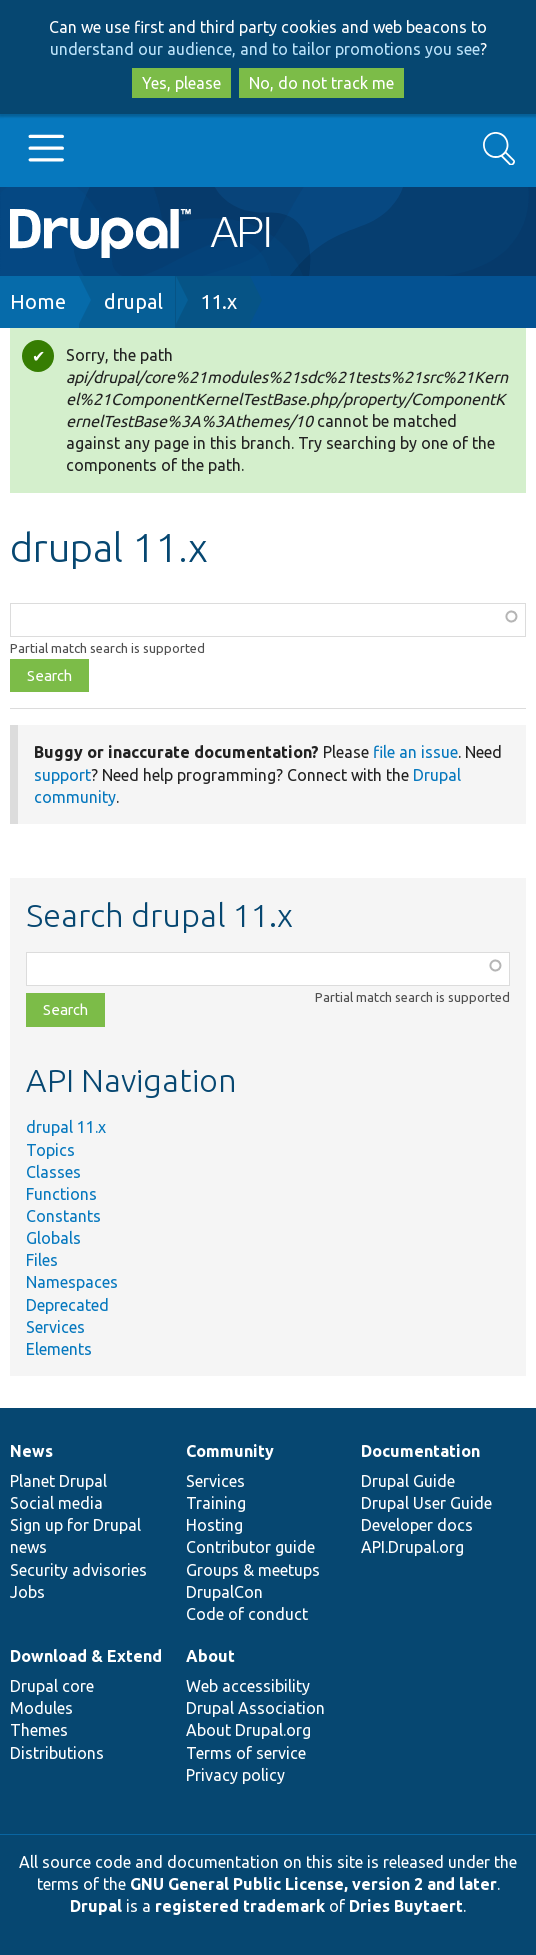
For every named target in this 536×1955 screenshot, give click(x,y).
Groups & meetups (253, 1570)
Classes (53, 1172)
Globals (53, 1238)
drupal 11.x (66, 1127)
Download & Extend (86, 1656)
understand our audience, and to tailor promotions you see (265, 49)
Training (216, 1503)
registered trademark (240, 1906)
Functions (61, 1194)
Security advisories (78, 1570)
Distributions (57, 1753)
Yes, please (181, 83)
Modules (41, 1708)
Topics (50, 1150)
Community (230, 1451)
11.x (218, 301)
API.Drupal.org (412, 1547)
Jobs (27, 1592)
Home (38, 301)
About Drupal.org (248, 1730)
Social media (56, 1503)
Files (42, 1260)
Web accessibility (248, 1686)
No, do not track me (321, 83)
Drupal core (52, 1686)
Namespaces (72, 1282)
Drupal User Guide (426, 1503)
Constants (63, 1216)
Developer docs (417, 1525)
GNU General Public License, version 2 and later (313, 1884)
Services (55, 1327)
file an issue (415, 752)
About (210, 1656)
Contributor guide (250, 1547)
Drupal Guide (408, 1481)
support (62, 775)
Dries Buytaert (406, 1906)
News (31, 1451)
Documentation (420, 1451)
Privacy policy (235, 1775)
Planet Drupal (58, 1481)
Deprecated (67, 1305)
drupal (133, 301)
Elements (59, 1349)
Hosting (214, 1525)
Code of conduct (247, 1614)
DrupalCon (224, 1592)
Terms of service (246, 1753)
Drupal (96, 1906)
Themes (39, 1730)
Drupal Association (255, 1708)
